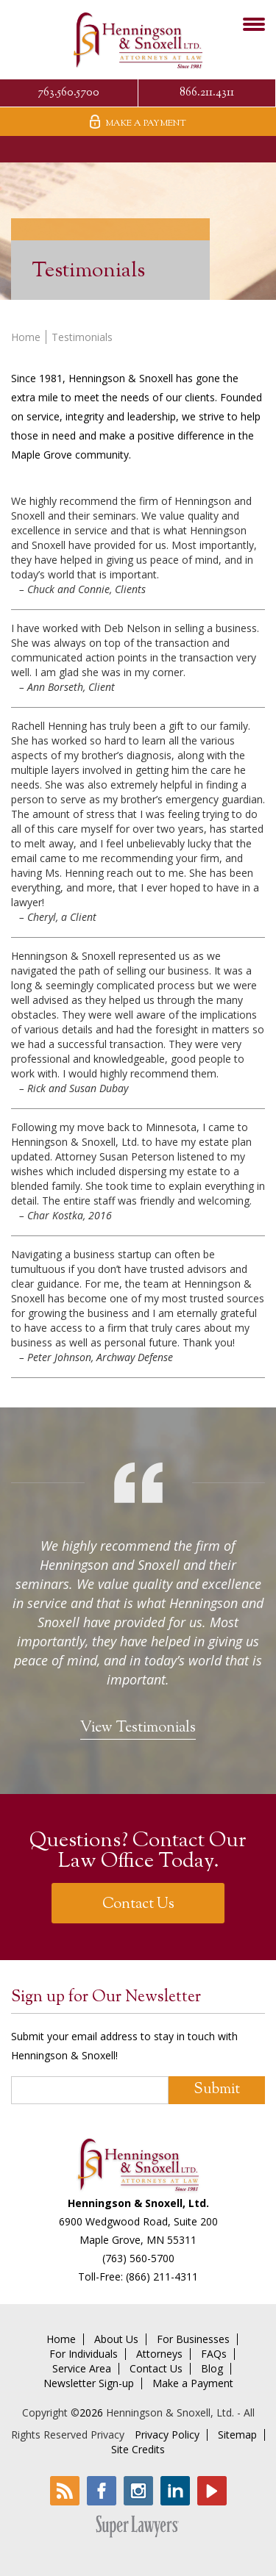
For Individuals (83, 2354)
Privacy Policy (167, 2435)
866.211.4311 (207, 93)
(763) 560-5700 (138, 2258)
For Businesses (193, 2339)
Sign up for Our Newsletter (106, 1997)
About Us (116, 2339)
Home (25, 337)
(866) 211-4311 (162, 2276)
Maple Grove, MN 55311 (138, 2240)
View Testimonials (138, 1728)
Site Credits (138, 2449)
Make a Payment (192, 2383)
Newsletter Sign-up (88, 2383)
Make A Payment (138, 122)
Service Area (81, 2369)
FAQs (214, 2354)
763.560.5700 (68, 93)
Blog (212, 2369)
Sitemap (237, 2435)
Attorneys (159, 2354)
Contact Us (138, 1904)
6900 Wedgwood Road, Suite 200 (138, 2221)
